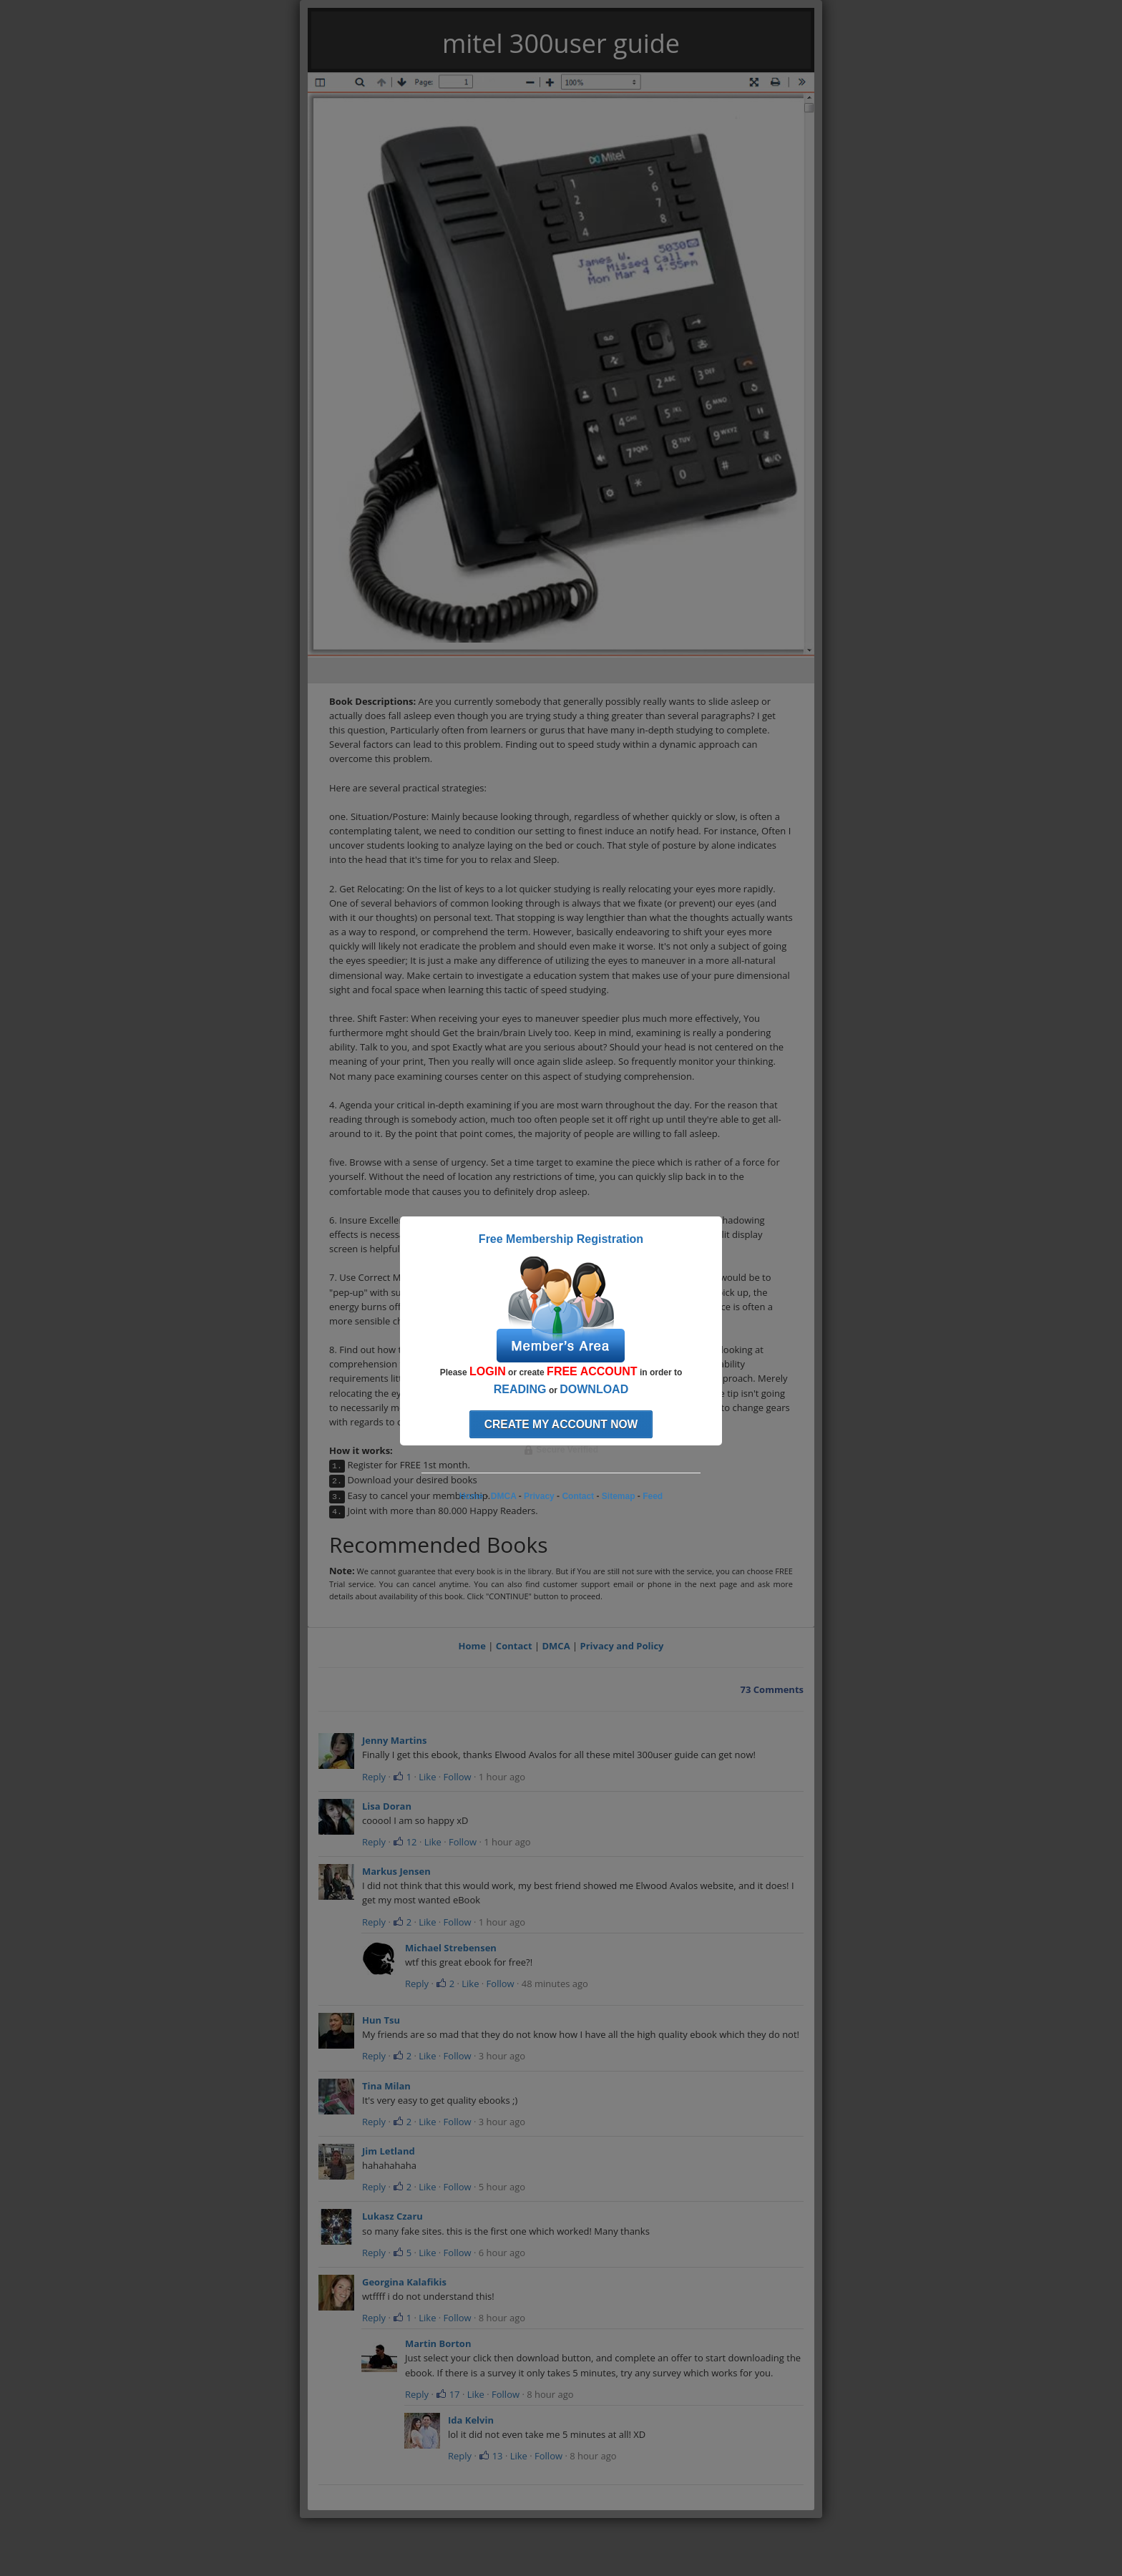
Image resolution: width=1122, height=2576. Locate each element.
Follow (458, 1776)
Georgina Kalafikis (404, 2281)
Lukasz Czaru (392, 2216)
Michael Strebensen (451, 1947)
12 (404, 1841)
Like (427, 1776)
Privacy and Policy (622, 1645)
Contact (514, 1645)
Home (472, 1645)
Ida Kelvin (471, 2420)
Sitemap (618, 1496)
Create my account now (561, 1424)
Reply (374, 1776)
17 (447, 2394)
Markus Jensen (396, 1871)
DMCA (556, 1645)
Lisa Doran (386, 1806)
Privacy (539, 1496)
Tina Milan (386, 2085)
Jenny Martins (394, 1740)
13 (490, 2455)
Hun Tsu (381, 2020)
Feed (653, 1496)
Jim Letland (388, 2151)
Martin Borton (438, 2343)
